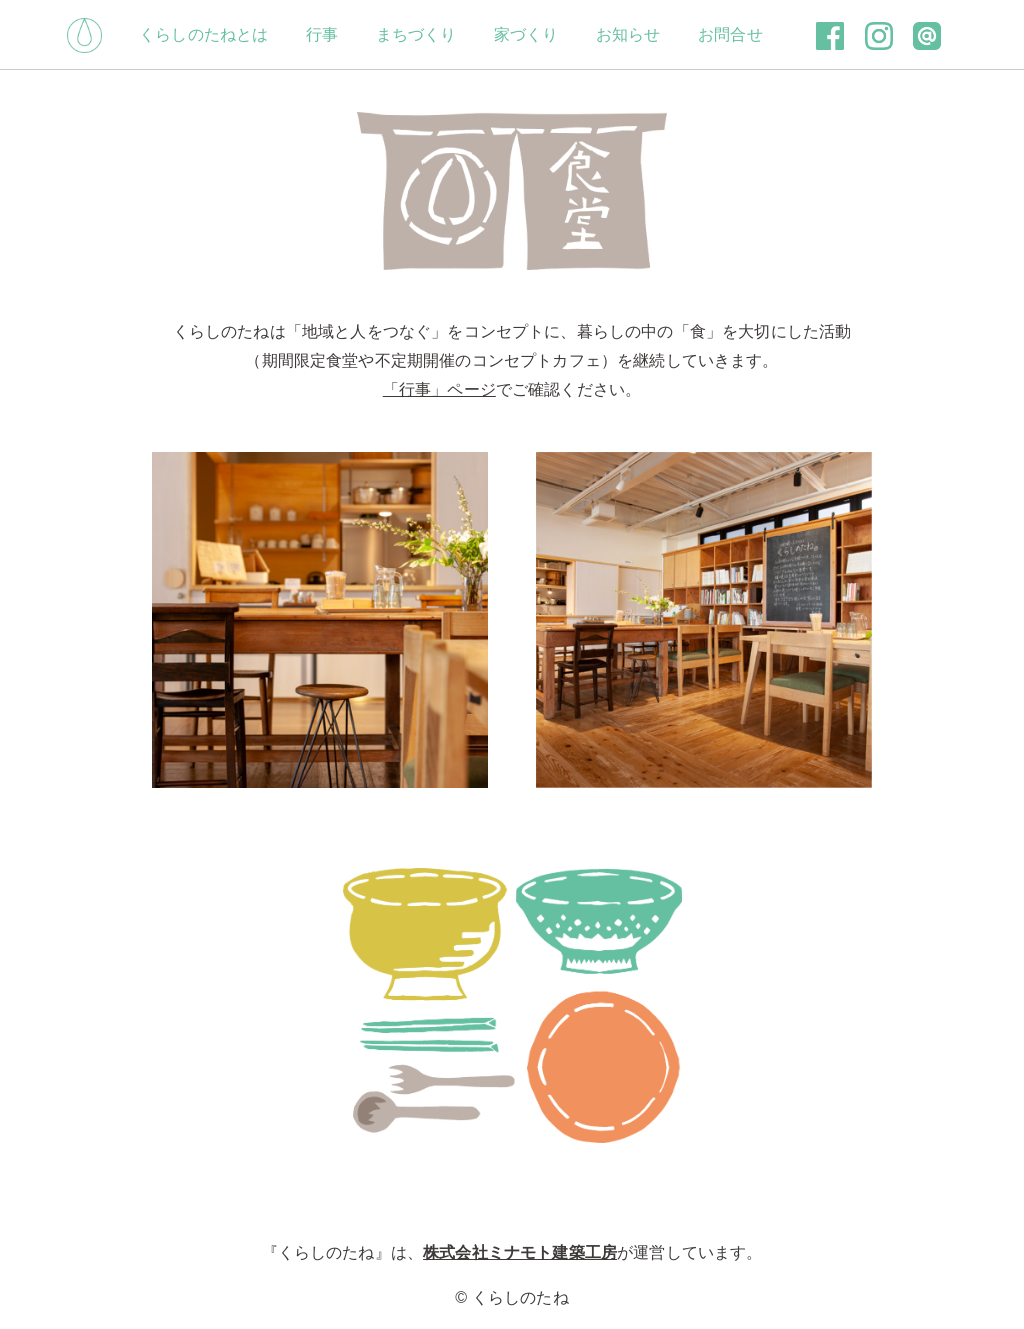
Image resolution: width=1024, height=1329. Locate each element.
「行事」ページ (439, 389)
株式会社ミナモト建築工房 (520, 1252)
